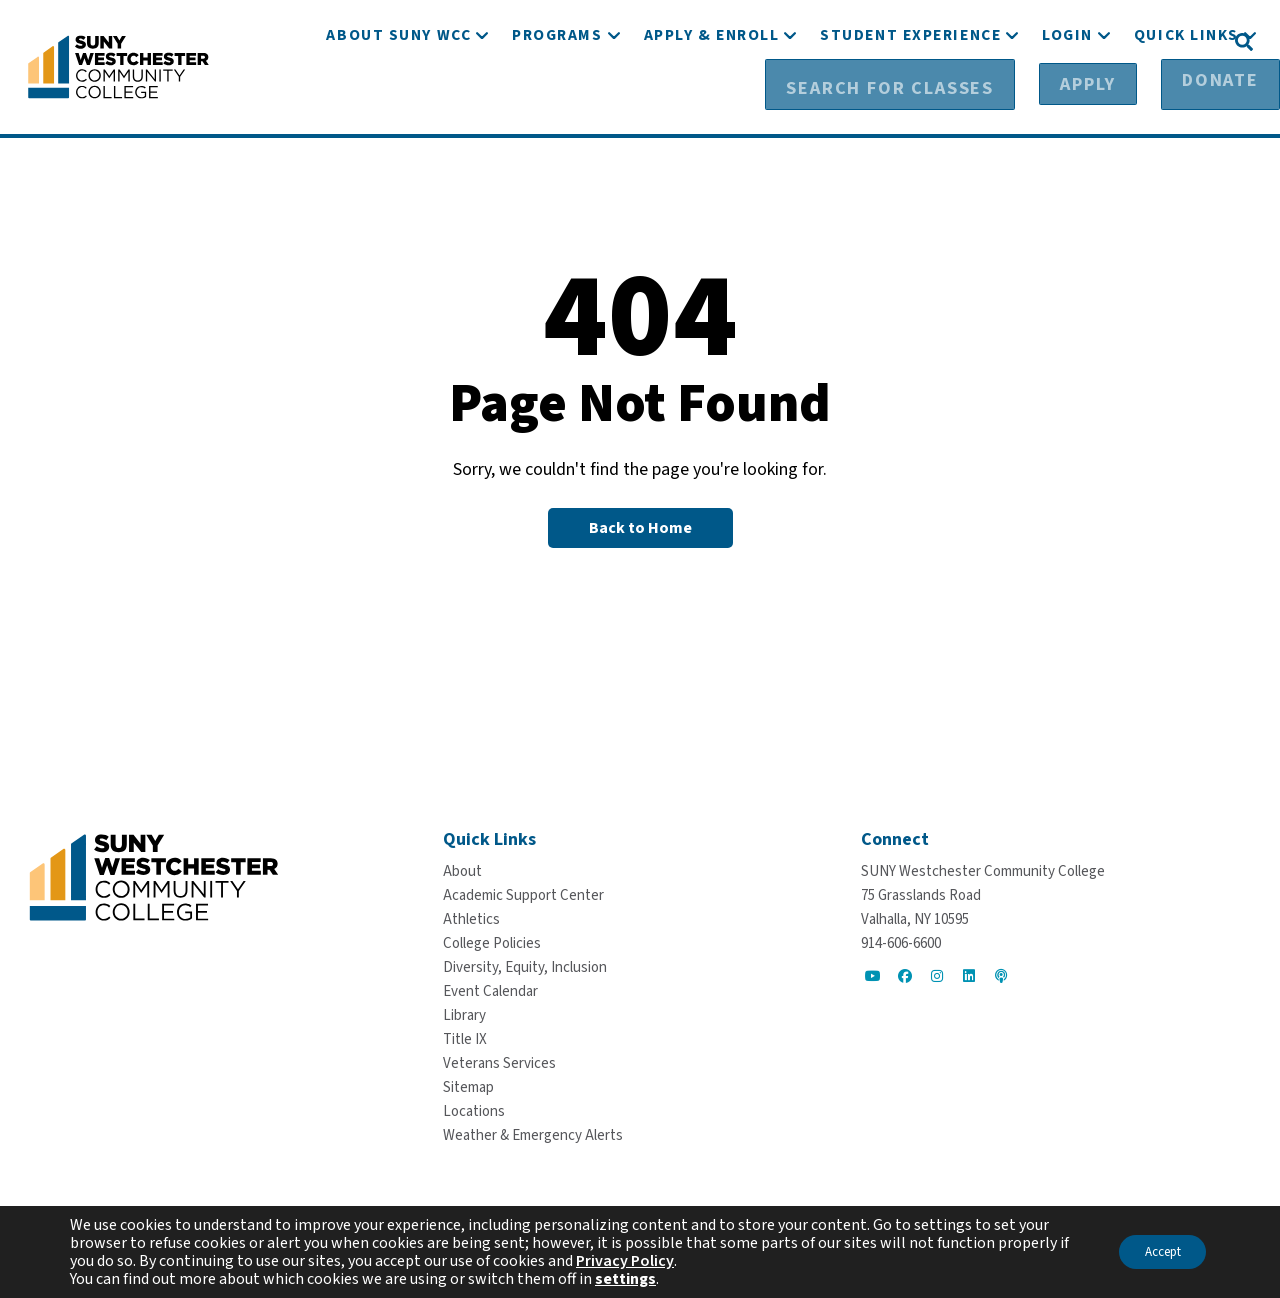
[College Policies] (492, 942)
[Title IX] (465, 1038)
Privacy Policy (637, 1261)
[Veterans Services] (499, 1062)
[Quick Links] (1186, 97)
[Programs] (557, 97)
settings (625, 1279)
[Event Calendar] (490, 990)
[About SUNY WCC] (398, 97)
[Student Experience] (910, 97)
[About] (462, 870)
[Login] (1067, 97)
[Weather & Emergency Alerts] (533, 1134)
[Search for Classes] (916, 41)
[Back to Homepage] (640, 527)
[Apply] (1069, 41)
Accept (1154, 1252)
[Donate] (1170, 41)
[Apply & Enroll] (712, 97)
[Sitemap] (468, 1086)
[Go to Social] (873, 975)
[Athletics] (471, 918)
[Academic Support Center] (523, 894)
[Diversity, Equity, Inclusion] (525, 966)
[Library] (464, 1014)
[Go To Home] (118, 65)
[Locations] (474, 1110)
